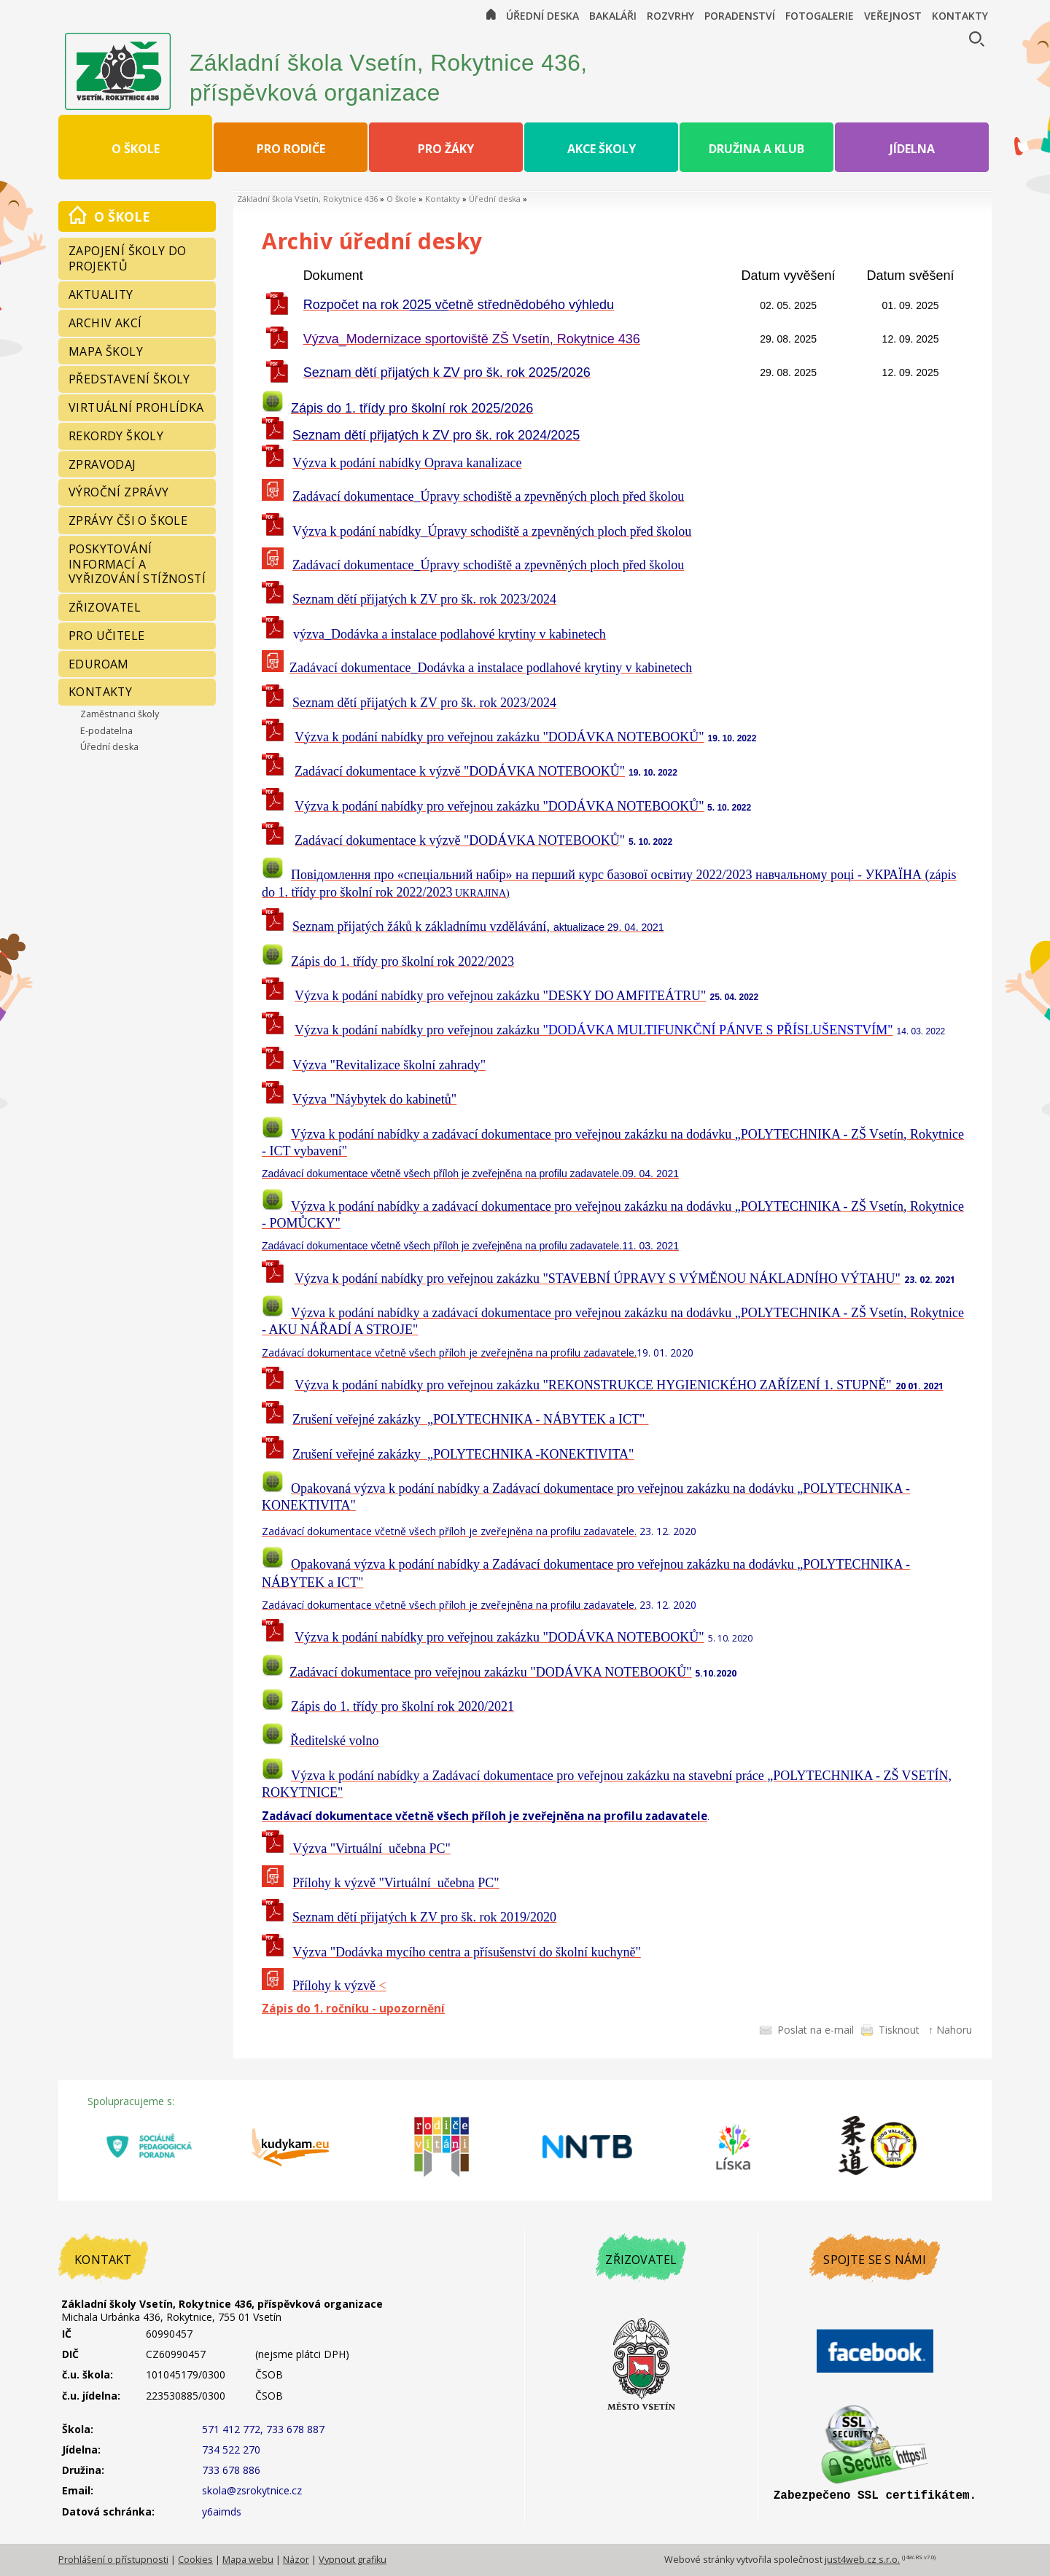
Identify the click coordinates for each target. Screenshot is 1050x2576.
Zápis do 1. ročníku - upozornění (353, 2008)
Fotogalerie (819, 16)
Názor (296, 2559)
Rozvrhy (670, 16)
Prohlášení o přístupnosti (113, 2559)
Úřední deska (542, 16)
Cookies (195, 2559)
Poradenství (739, 16)
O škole (401, 198)
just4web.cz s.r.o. (862, 2559)
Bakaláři (613, 16)
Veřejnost (893, 16)
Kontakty (960, 16)
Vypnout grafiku (352, 2559)
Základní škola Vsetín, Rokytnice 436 (307, 198)
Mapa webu (247, 2559)
